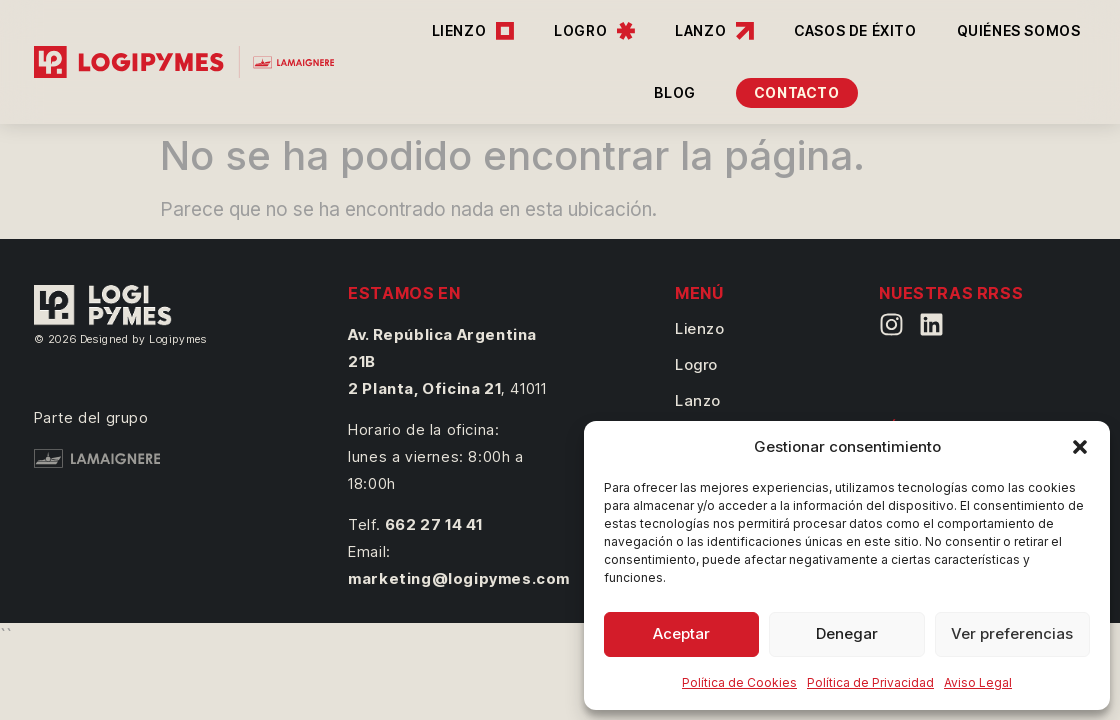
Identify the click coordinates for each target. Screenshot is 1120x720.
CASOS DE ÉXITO (855, 30)
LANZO (714, 31)
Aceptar (681, 633)
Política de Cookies (739, 682)
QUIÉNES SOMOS (1019, 30)
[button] (1080, 447)
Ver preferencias (1012, 633)
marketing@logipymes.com (459, 578)
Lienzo (700, 328)
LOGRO (594, 31)
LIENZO (473, 31)
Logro (696, 364)
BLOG (674, 92)
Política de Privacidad (870, 682)
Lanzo (698, 400)
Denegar (847, 633)
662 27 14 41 (434, 524)
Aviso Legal (978, 682)
